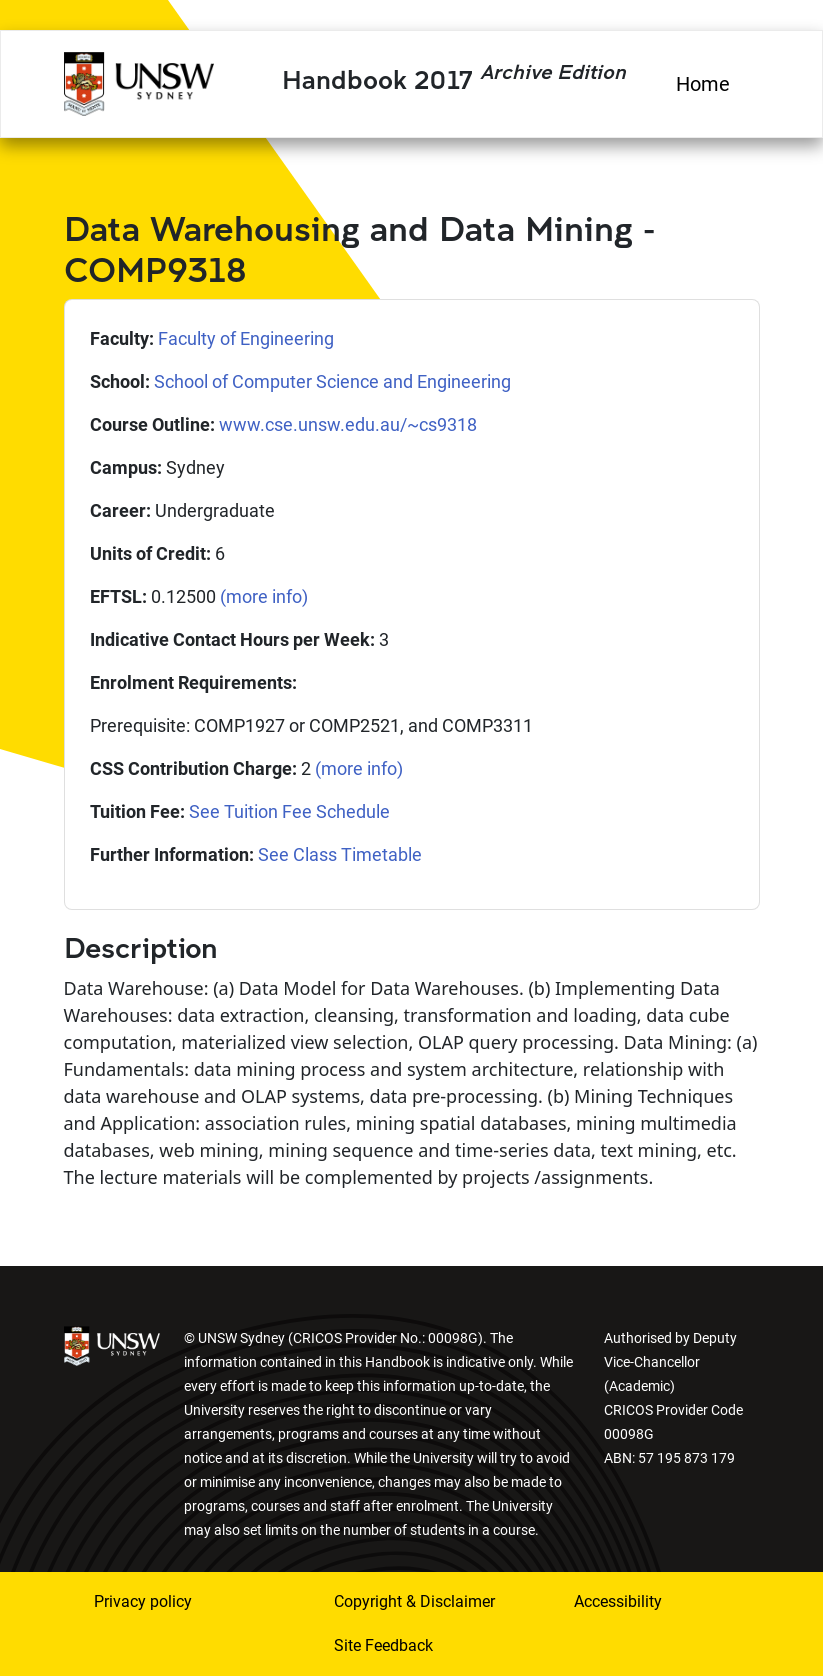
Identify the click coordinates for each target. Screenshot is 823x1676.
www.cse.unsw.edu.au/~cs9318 (348, 424)
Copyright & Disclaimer (414, 1601)
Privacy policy (143, 1601)
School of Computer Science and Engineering (332, 381)
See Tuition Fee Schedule (289, 811)
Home (703, 84)
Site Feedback (383, 1645)
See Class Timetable (340, 854)
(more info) (264, 596)
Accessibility (618, 1601)
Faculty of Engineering (246, 338)
